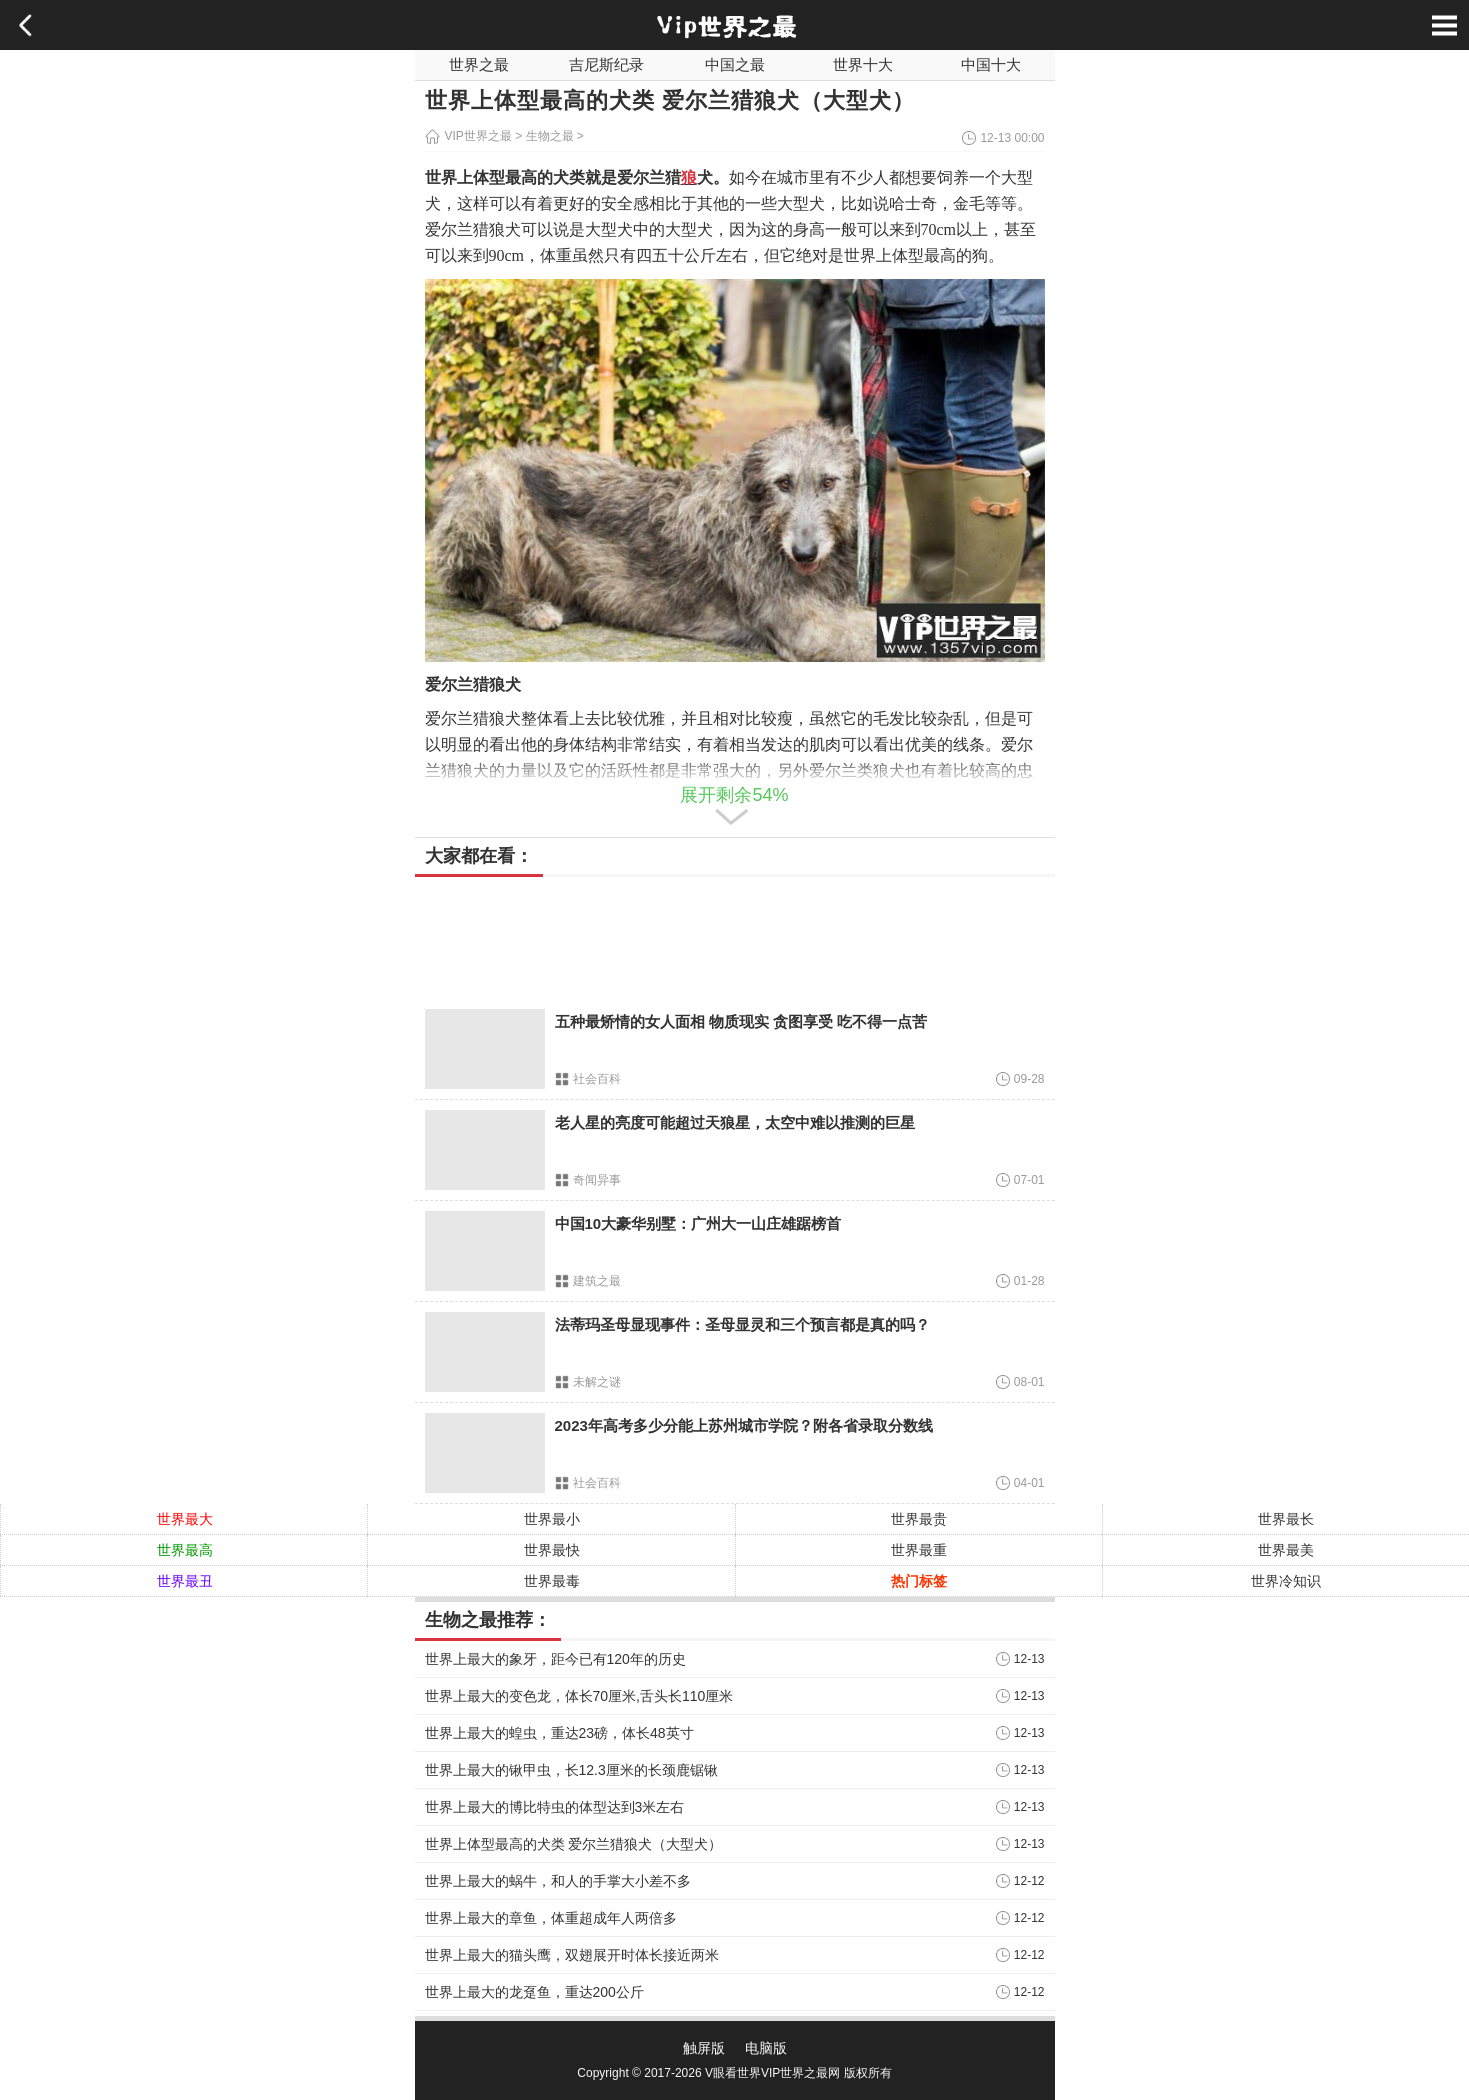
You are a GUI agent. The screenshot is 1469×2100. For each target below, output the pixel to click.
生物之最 (550, 136)
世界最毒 (552, 1581)
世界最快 (552, 1550)
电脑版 (766, 2048)
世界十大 (863, 64)
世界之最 (479, 64)
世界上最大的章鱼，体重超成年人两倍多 (551, 1918)
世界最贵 (919, 1519)
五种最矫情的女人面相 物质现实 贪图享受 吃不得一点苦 (741, 1021)
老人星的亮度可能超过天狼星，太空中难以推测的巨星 (735, 1122)
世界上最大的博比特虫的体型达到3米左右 (555, 1807)
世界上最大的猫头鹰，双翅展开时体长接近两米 (572, 1955)
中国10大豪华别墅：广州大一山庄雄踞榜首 (698, 1223)
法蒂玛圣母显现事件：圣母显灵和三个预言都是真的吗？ (742, 1324)
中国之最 (735, 64)
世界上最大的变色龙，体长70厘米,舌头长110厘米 (579, 1696)
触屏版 (704, 2048)
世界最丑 (185, 1581)
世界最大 (185, 1519)
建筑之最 (597, 1281)
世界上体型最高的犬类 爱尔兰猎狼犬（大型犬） (574, 1844)
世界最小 (552, 1519)
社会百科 (597, 1079)
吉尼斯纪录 (606, 64)
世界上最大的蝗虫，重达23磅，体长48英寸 (559, 1733)
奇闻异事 (597, 1180)
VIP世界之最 (478, 136)
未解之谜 (597, 1382)
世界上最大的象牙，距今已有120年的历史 (555, 1659)
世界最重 (919, 1550)
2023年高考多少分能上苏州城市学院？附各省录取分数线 (744, 1425)
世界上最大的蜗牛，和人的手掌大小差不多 (558, 1881)
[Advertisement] (735, 938)
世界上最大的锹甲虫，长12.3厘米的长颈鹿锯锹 (571, 1770)
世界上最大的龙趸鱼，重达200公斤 (534, 1992)
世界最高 (185, 1550)
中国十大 (991, 64)
